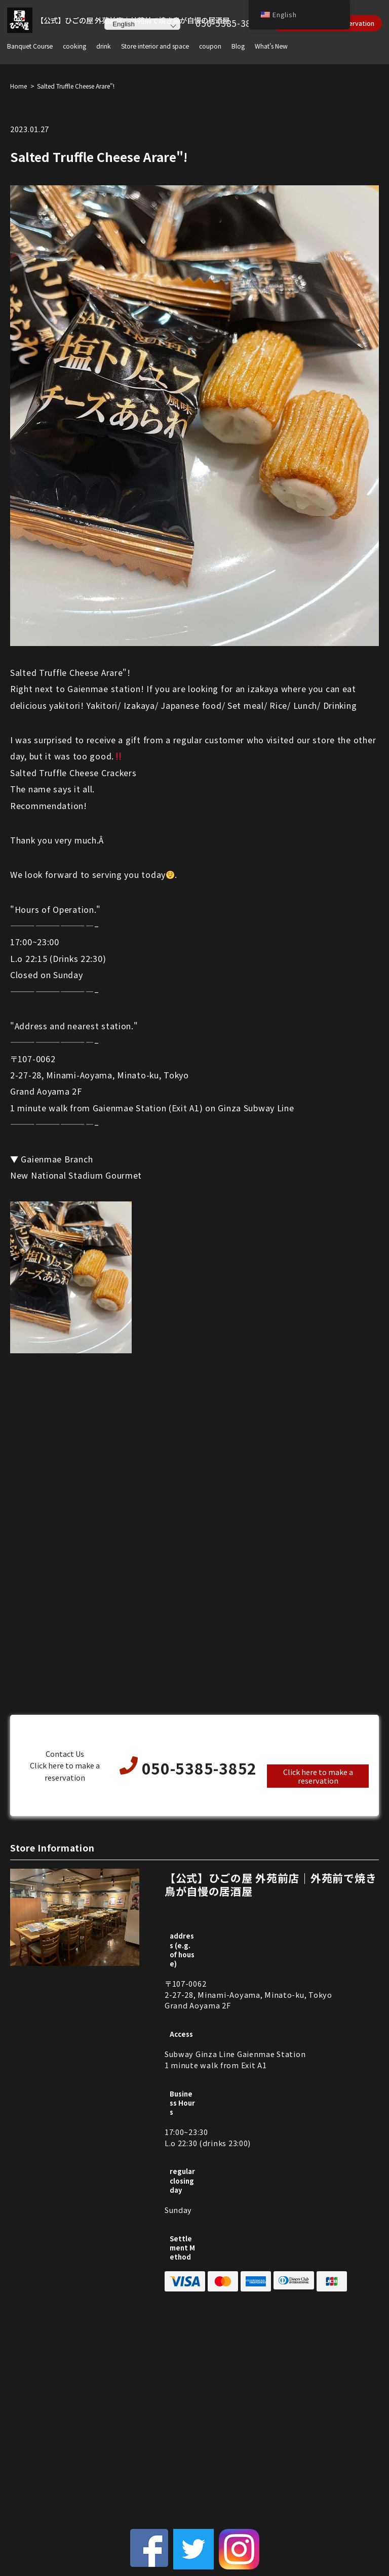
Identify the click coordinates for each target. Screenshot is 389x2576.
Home (18, 86)
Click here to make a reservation (318, 1776)
